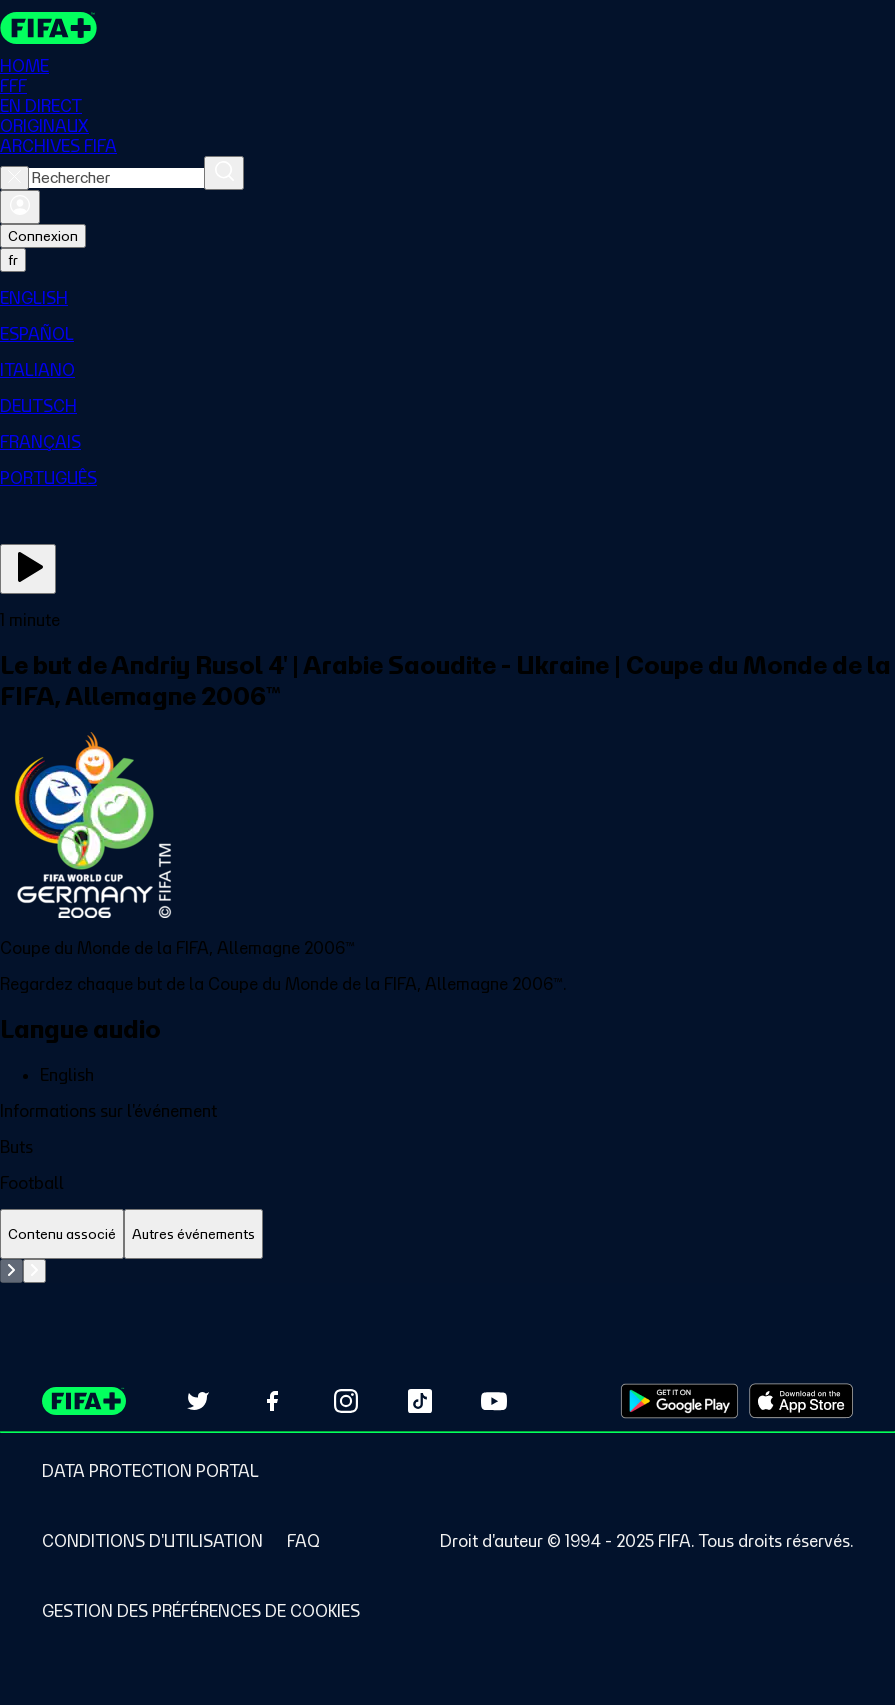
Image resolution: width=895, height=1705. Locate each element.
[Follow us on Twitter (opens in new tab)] (198, 1401)
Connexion (43, 236)
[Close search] (14, 178)
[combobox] (116, 178)
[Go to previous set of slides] (11, 1271)
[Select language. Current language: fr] (13, 260)
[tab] (62, 1234)
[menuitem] (447, 298)
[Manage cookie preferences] (201, 1611)
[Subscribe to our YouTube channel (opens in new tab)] (494, 1401)
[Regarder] (28, 569)
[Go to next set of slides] (34, 1271)
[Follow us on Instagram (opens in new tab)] (346, 1401)
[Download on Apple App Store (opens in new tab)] (801, 1401)
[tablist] (447, 1234)
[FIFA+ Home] (48, 28)
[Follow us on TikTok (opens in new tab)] (420, 1401)
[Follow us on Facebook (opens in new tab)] (272, 1401)
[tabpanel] (447, 1271)
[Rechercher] (224, 173)
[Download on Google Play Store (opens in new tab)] (679, 1401)
